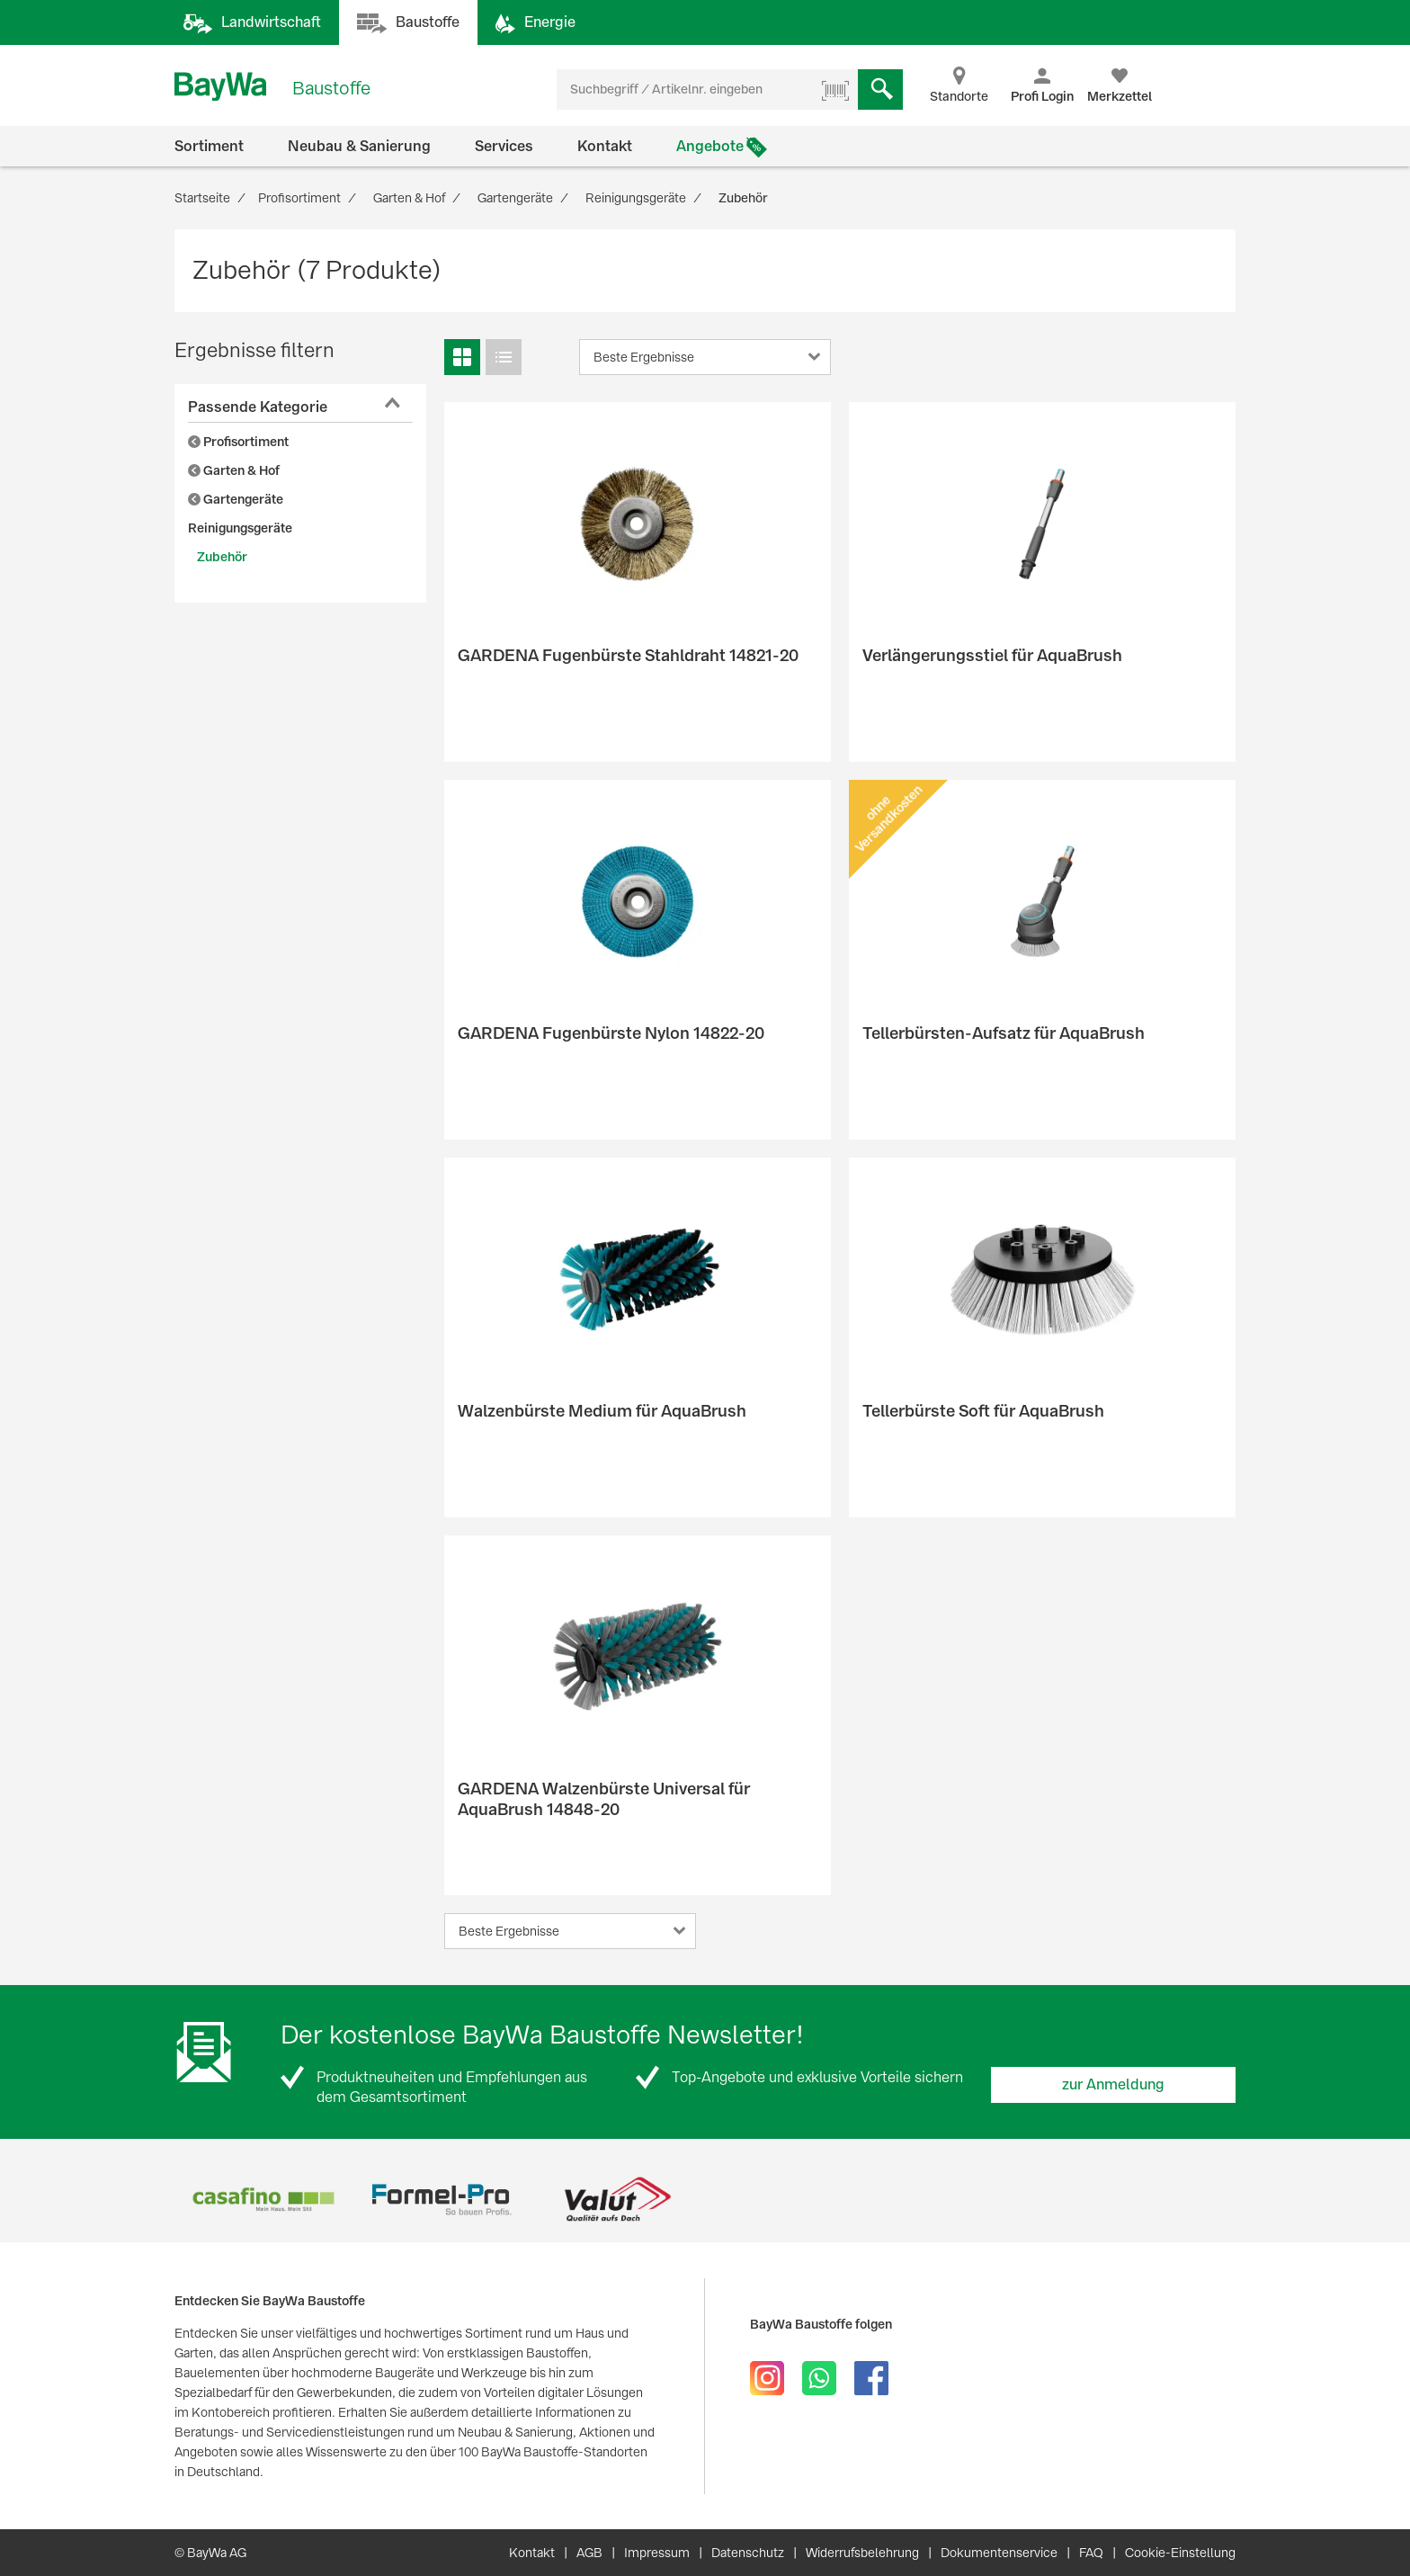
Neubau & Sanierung (359, 146)
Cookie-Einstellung (1180, 2553)
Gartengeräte (235, 499)
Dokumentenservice (999, 2553)
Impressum (657, 2553)
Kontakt (604, 146)
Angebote (710, 146)
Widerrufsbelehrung (862, 2553)
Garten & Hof (234, 470)
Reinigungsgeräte (240, 528)
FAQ (1091, 2553)
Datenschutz (747, 2553)
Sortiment (209, 146)
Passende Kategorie (257, 407)
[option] (263, 2199)
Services (504, 146)
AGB (589, 2553)
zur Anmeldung (1113, 2084)
